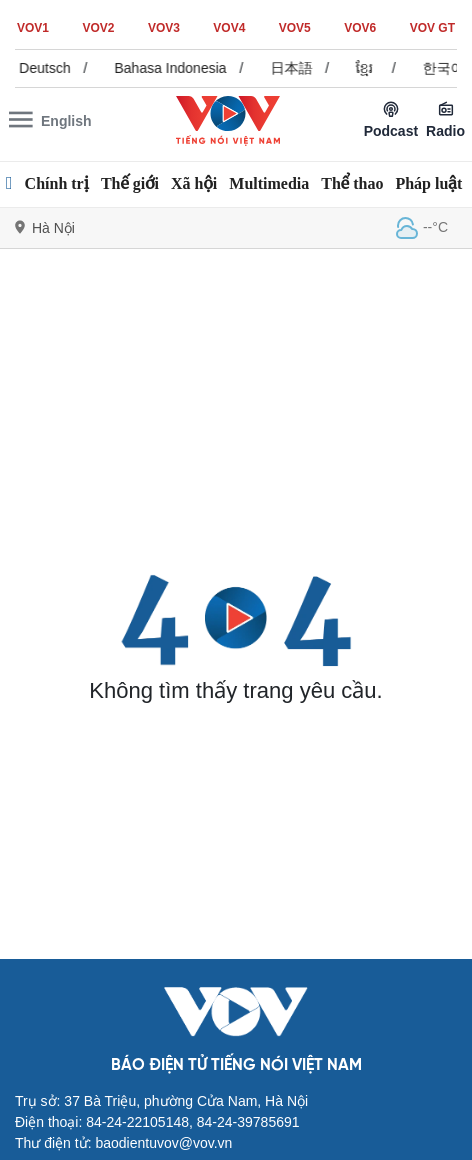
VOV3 (164, 28)
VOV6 (360, 28)
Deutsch (50, 68)
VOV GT (432, 28)
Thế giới (130, 183)
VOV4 (229, 28)
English (66, 121)
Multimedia (269, 183)
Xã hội (194, 183)
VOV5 (295, 28)
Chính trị (57, 183)
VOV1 (33, 28)
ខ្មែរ (370, 68)
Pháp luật (428, 183)
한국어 (449, 68)
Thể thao (352, 183)
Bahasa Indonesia (176, 68)
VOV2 (98, 28)
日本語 (297, 68)
